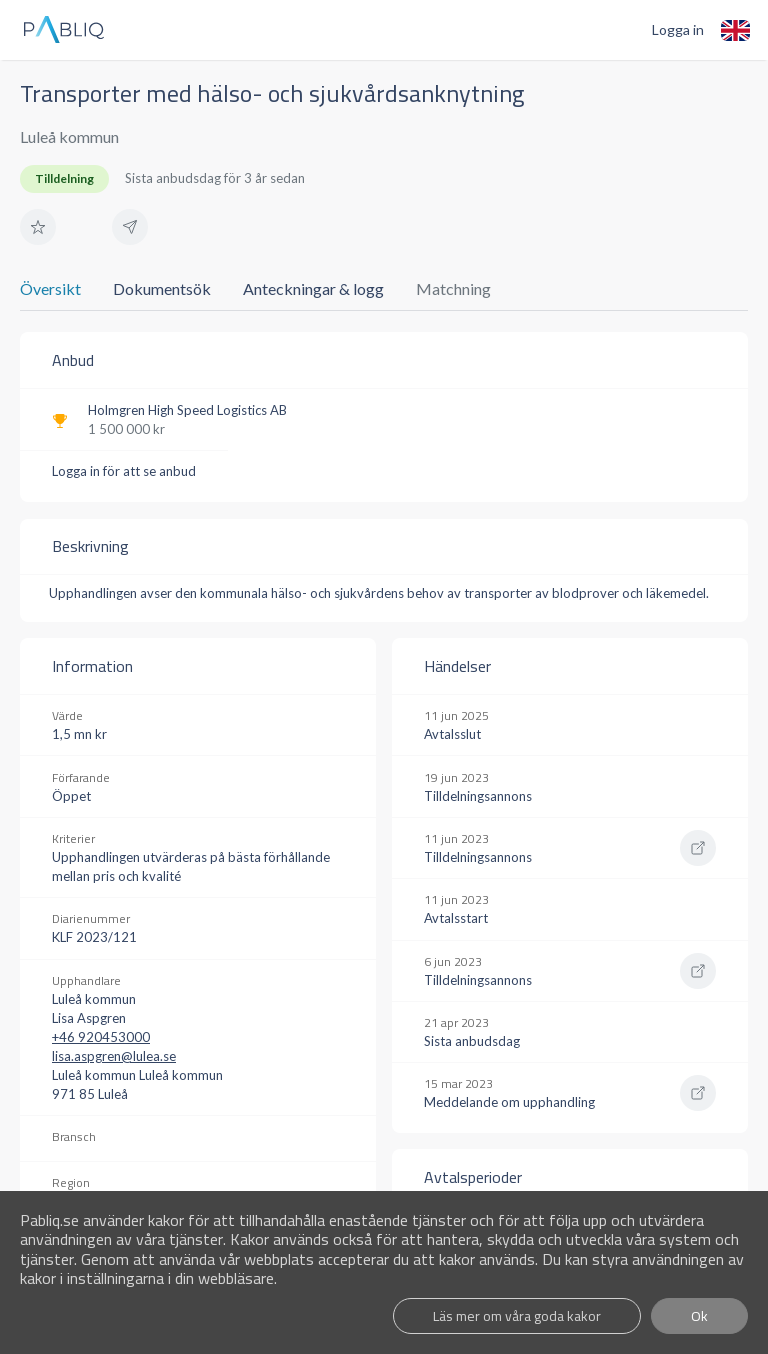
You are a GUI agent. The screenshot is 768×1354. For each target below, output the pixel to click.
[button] (38, 227)
